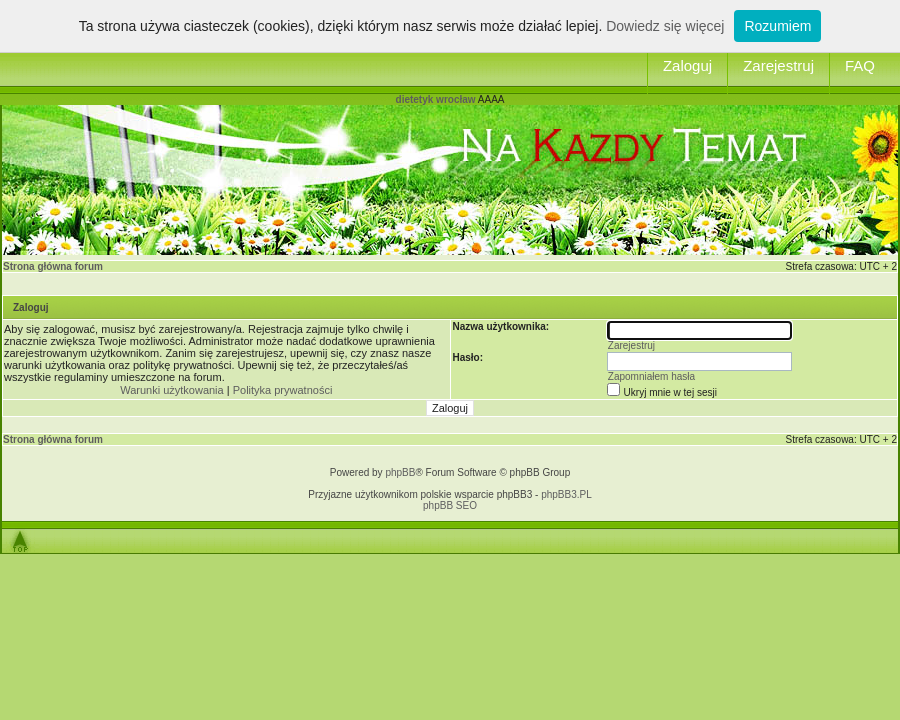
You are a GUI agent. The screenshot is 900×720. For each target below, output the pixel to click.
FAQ (860, 65)
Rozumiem (777, 26)
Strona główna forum (53, 266)
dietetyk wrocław (436, 99)
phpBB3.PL (566, 494)
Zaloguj (687, 65)
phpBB (400, 472)
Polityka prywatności (283, 390)
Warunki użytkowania (172, 390)
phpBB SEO (450, 505)
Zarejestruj (778, 65)
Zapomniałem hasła (651, 376)
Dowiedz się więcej (665, 26)
